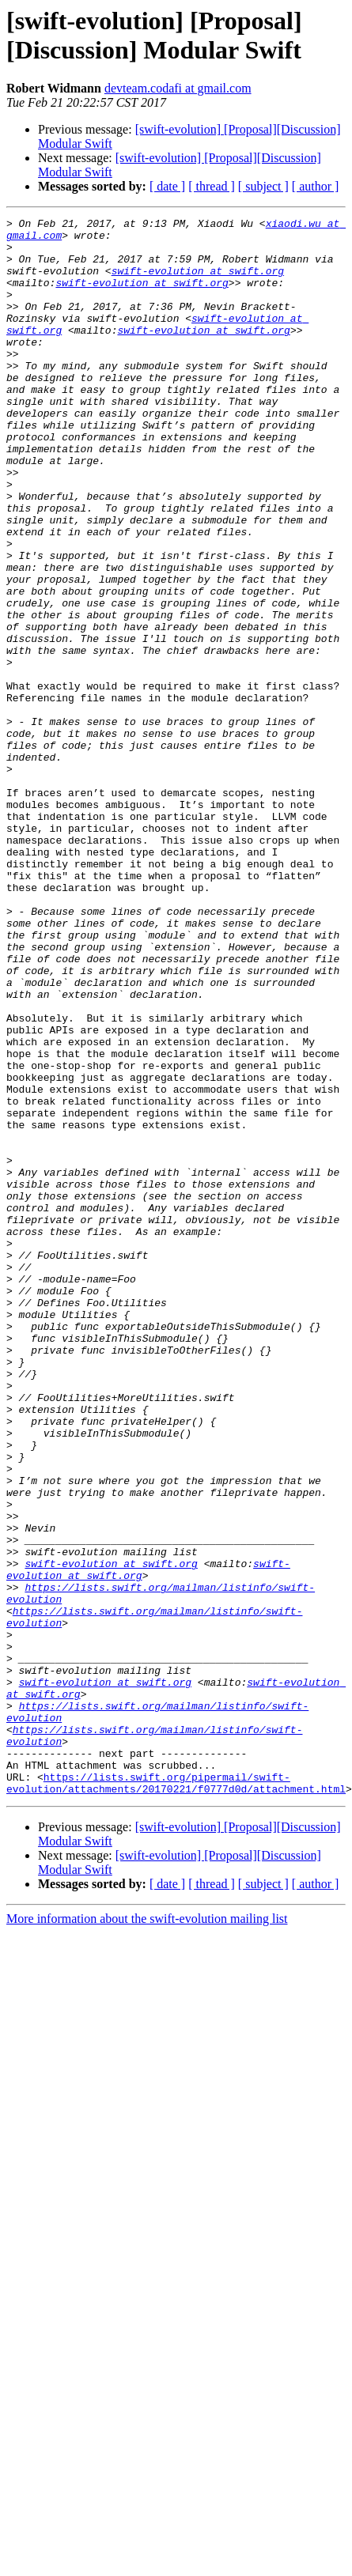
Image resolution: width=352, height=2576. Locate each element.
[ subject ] (263, 186)
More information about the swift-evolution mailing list (147, 2205)
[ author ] (315, 186)
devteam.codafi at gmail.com (178, 88)
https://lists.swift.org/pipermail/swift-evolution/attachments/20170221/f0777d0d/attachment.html (176, 2068)
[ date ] (167, 186)
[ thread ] (211, 186)
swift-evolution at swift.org (198, 282)
